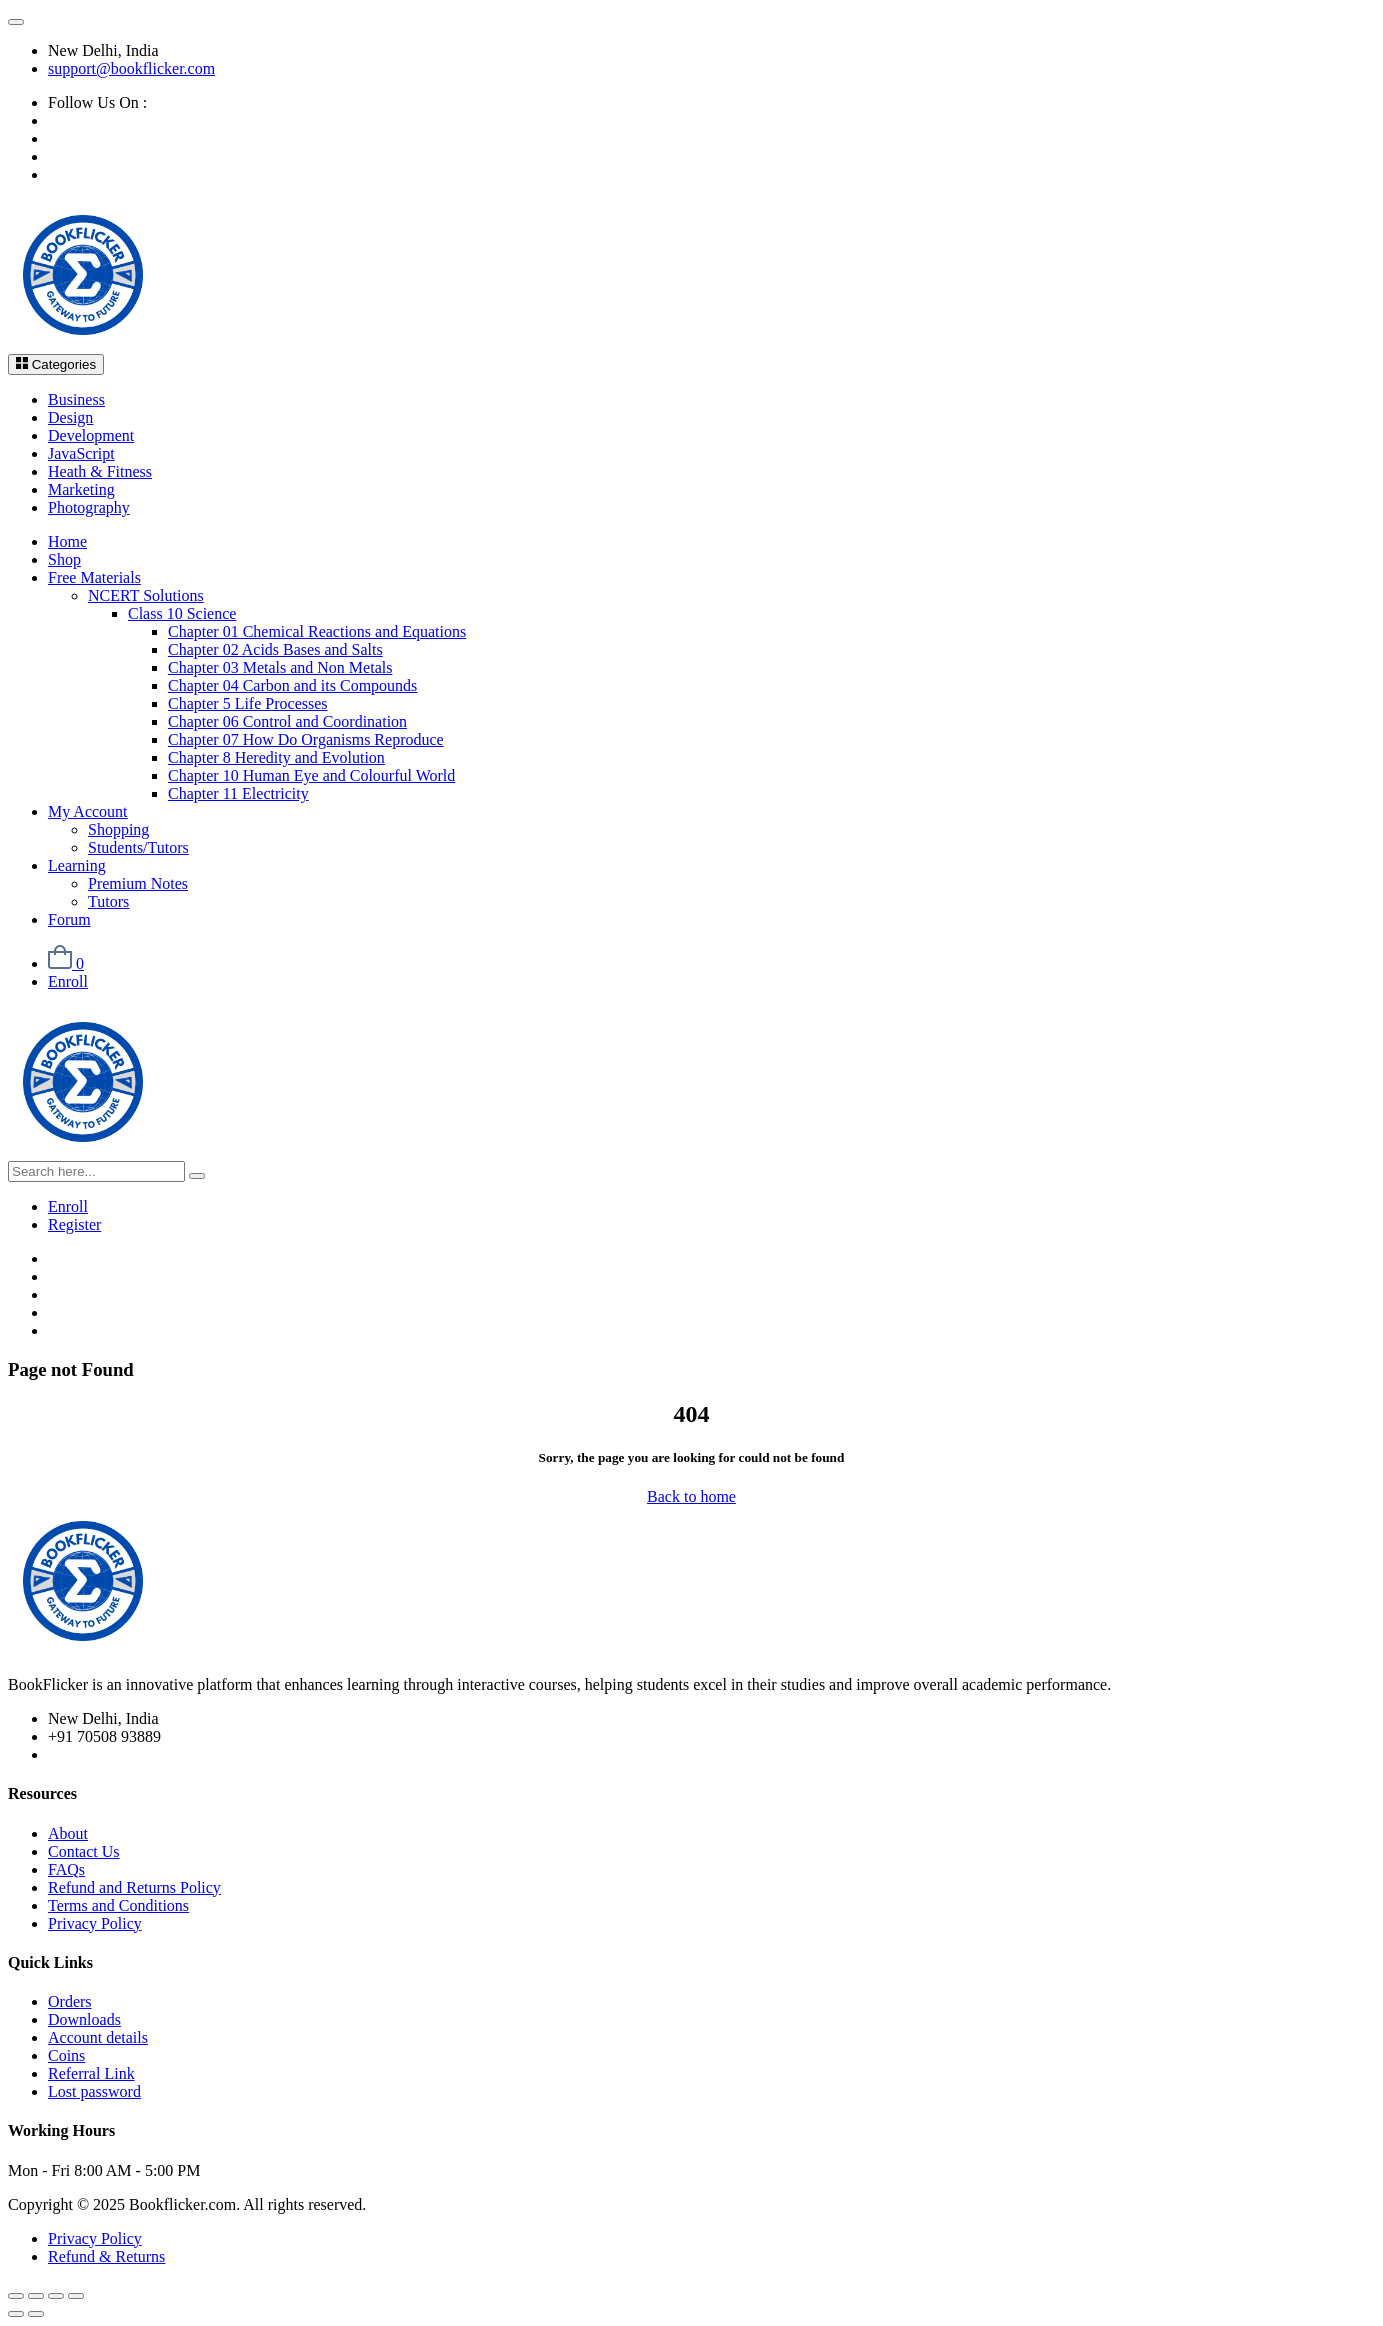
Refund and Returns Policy (134, 1887)
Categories (56, 364)
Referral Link (91, 2073)
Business (76, 399)
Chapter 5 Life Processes (248, 703)
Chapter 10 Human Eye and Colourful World (311, 775)
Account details (98, 2037)
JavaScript (81, 453)
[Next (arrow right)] (36, 2314)
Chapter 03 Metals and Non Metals (280, 667)
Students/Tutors (138, 847)
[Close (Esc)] (76, 2296)
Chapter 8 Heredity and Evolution (276, 757)
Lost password (94, 2091)
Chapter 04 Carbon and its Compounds (292, 685)
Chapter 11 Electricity (238, 793)
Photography (89, 507)
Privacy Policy (95, 1923)
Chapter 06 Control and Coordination (287, 721)
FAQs (66, 1869)
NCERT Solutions (146, 595)
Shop (64, 559)
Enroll (68, 981)
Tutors (108, 901)
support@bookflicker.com (131, 68)
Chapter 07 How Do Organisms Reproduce (306, 739)
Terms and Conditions (118, 1905)
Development (91, 435)
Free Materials (94, 577)
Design (70, 417)
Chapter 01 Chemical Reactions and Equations (317, 631)
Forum (69, 919)
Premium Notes (138, 883)
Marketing (81, 489)
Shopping (118, 829)
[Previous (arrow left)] (16, 2314)
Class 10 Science (182, 613)
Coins (66, 2055)
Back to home (691, 1496)
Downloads (84, 2019)
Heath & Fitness (100, 471)
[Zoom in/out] (16, 2296)
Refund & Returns (106, 2256)
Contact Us (84, 1851)
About (68, 1833)
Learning (77, 865)
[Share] (56, 2296)
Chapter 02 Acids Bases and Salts (275, 649)
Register (74, 1224)
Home (67, 541)
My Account (88, 811)
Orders (70, 2001)
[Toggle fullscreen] (36, 2296)
